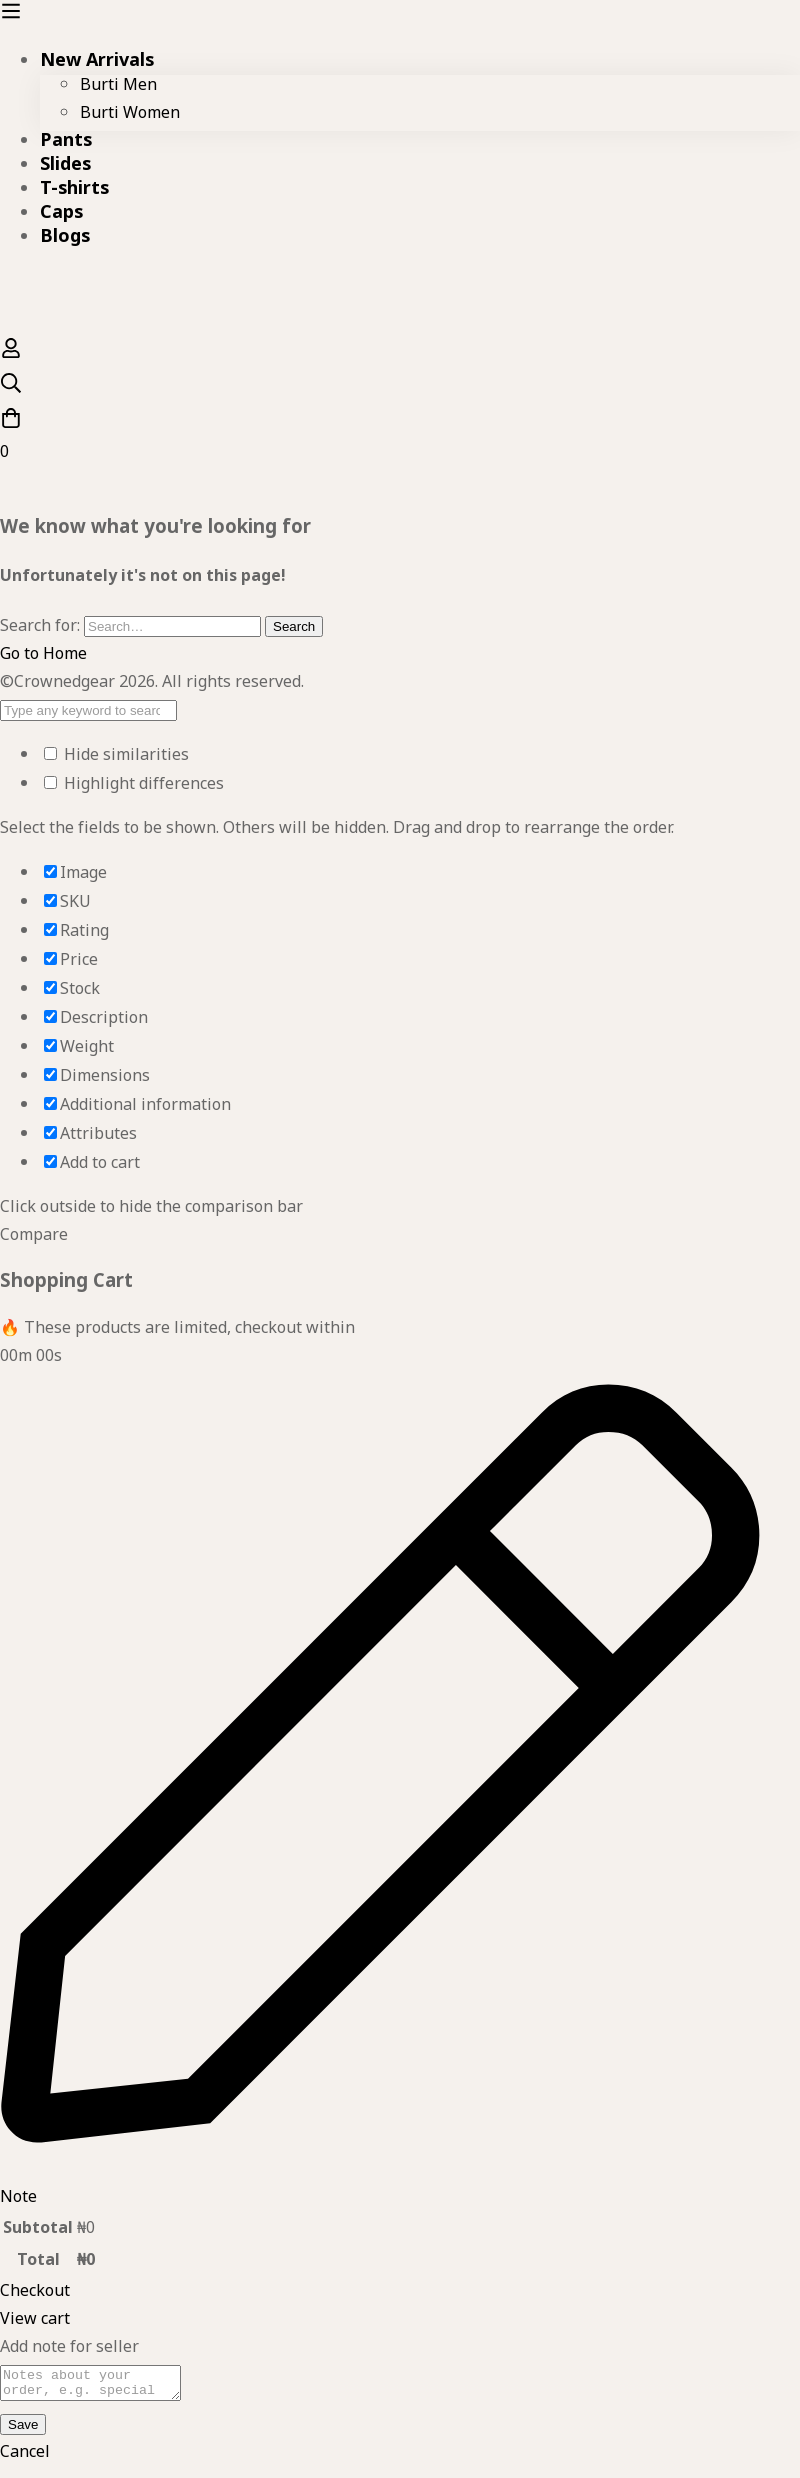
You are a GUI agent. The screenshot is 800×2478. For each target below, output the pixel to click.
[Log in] (11, 357)
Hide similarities (116, 758)
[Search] (400, 389)
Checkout (35, 2294)
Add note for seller (69, 2350)
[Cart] (400, 438)
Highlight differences (134, 787)
